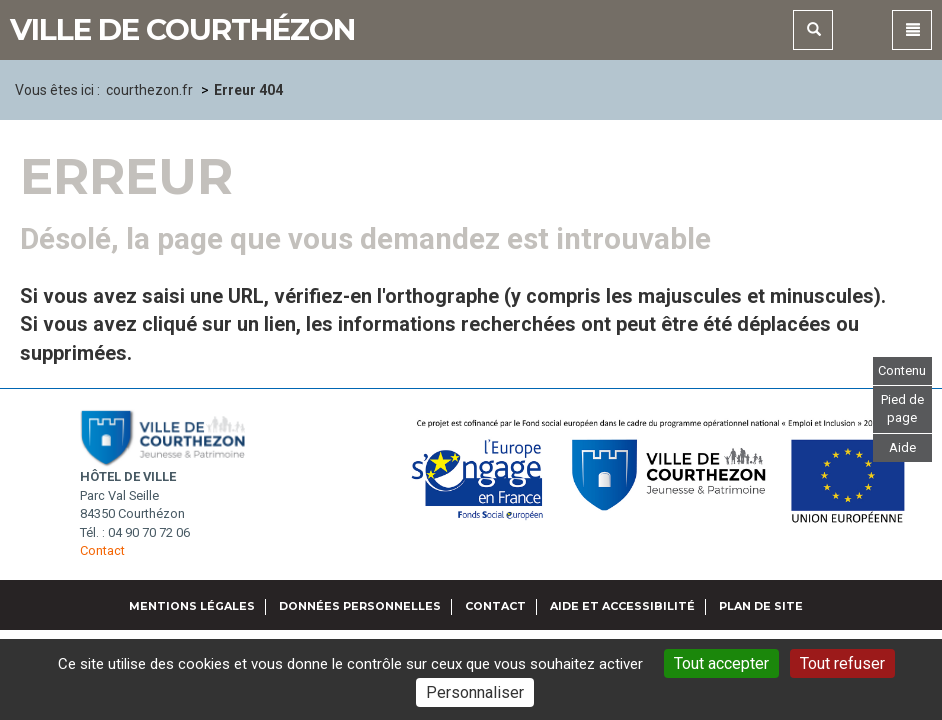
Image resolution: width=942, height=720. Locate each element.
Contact (102, 550)
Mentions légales (192, 606)
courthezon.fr (149, 90)
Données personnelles (360, 606)
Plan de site (761, 606)
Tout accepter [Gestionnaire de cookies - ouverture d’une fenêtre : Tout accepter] (721, 663)
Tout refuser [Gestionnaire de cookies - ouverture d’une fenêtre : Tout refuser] (842, 663)
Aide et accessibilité (622, 606)
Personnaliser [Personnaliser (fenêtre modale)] (475, 692)
